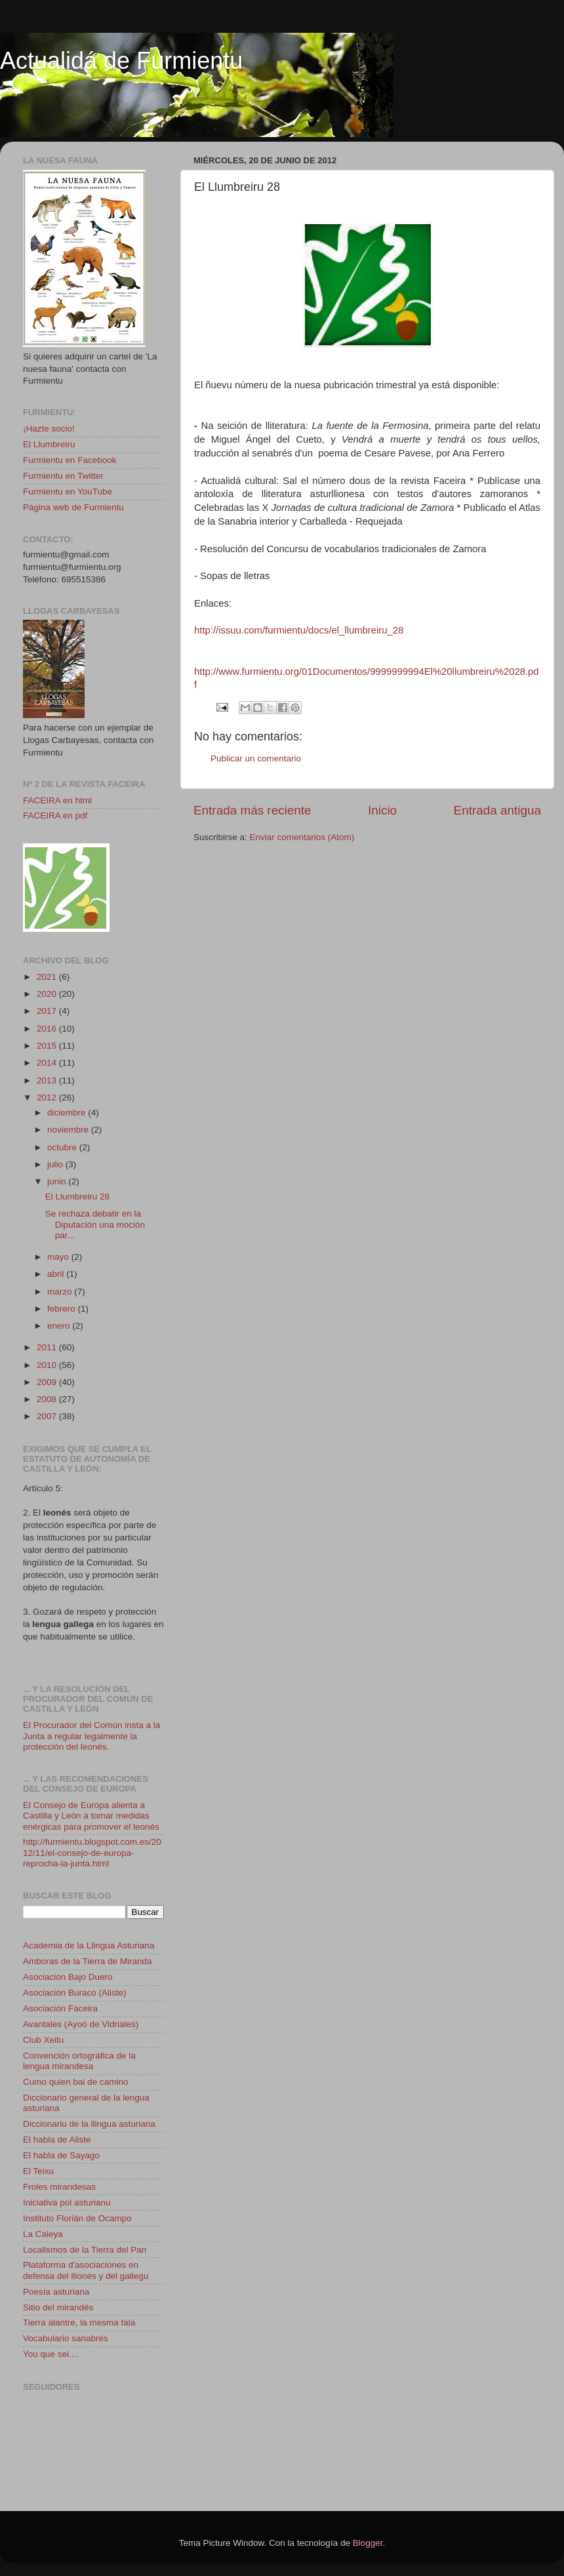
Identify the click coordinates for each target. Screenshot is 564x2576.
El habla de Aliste (57, 2139)
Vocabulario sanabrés (65, 2338)
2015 (48, 1046)
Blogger (368, 2543)
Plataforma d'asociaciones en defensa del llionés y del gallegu (85, 2270)
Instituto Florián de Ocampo (77, 2218)
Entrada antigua (497, 810)
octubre (63, 1147)
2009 (48, 1382)
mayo (59, 1257)
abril (56, 1274)
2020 (48, 994)
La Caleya (43, 2234)
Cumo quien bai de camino (76, 2082)
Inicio (382, 810)
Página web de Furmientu (73, 507)
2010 (48, 1365)
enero (59, 1326)
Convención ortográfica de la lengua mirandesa (79, 2061)
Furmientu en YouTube (67, 491)
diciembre (67, 1112)
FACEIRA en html (57, 800)
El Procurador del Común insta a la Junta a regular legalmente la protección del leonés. (91, 1735)
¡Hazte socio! (49, 428)
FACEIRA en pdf (55, 815)
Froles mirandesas (59, 2187)
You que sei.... (51, 2354)
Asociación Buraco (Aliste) (75, 1993)
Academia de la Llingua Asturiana (88, 1945)
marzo (60, 1292)
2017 (48, 1011)
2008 (48, 1399)
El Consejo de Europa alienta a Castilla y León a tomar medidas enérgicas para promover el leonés (91, 1815)
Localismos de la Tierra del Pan (84, 2250)
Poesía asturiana (56, 2292)
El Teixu (38, 2171)
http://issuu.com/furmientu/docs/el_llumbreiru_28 (298, 630)
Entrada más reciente (252, 810)
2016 (48, 1029)
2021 (48, 977)
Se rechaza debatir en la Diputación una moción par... (95, 1224)
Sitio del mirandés (58, 2307)
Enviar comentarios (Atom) (302, 837)
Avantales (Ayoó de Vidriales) (80, 2024)
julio (56, 1164)
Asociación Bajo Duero (68, 1977)
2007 (48, 1416)
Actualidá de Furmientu (121, 60)
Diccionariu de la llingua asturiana (89, 2124)
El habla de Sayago (61, 2155)
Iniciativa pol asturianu (67, 2202)
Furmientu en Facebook (70, 460)
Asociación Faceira (60, 2008)
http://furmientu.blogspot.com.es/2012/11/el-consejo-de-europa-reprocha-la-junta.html (92, 1852)
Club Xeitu (43, 2040)
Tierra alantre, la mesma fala (79, 2322)
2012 (48, 1097)
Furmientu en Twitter (63, 476)
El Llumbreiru (49, 444)
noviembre (69, 1130)
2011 (48, 1347)
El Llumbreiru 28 (77, 1196)
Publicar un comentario (256, 758)
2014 (48, 1063)
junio (57, 1181)
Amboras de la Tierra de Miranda (87, 1961)
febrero (62, 1309)
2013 (48, 1080)
